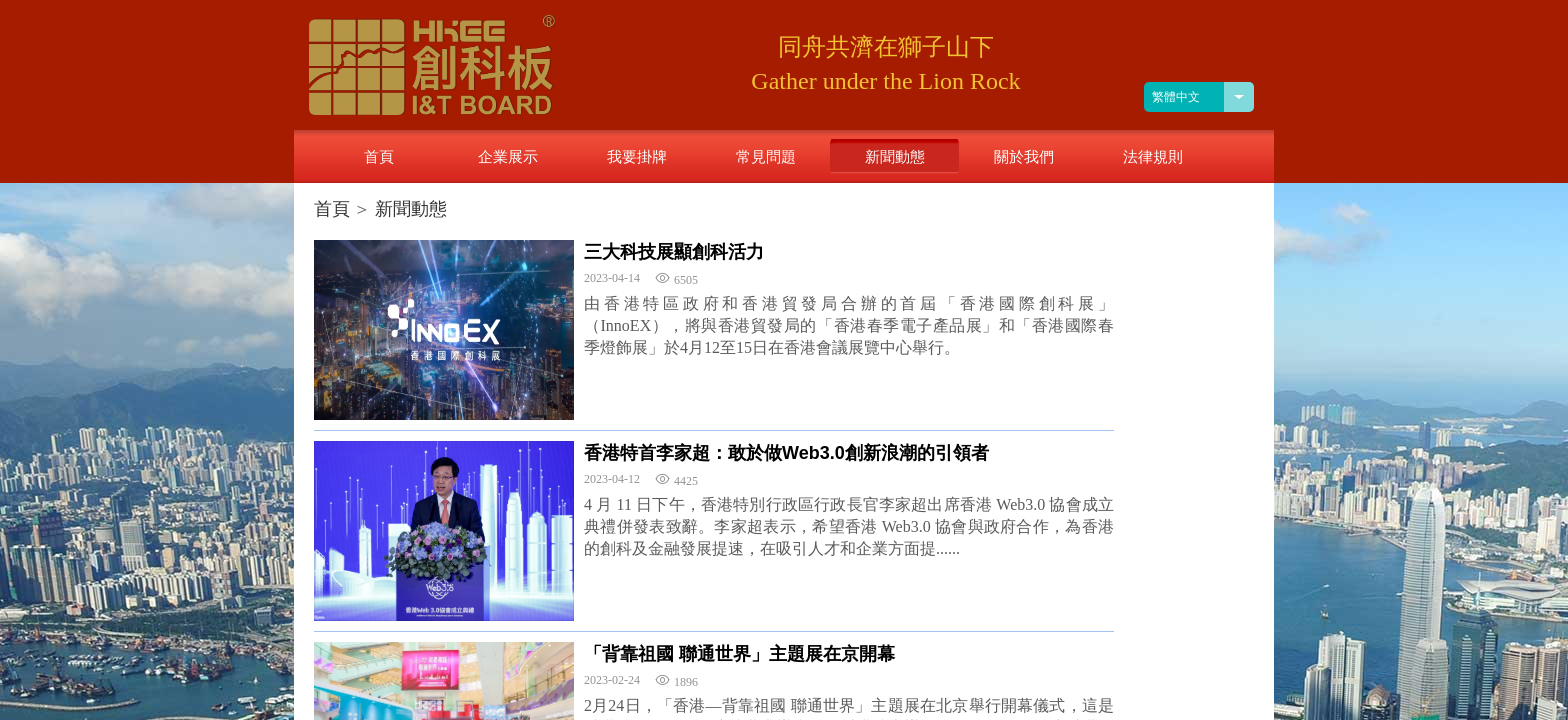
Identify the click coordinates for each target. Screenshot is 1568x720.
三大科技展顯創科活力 (674, 252)
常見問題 (766, 156)
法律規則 (1153, 156)
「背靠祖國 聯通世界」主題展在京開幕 (739, 654)
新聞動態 (411, 209)
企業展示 (508, 156)
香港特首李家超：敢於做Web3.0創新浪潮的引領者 (786, 453)
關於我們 (1024, 156)
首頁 (332, 209)
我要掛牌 (637, 156)
